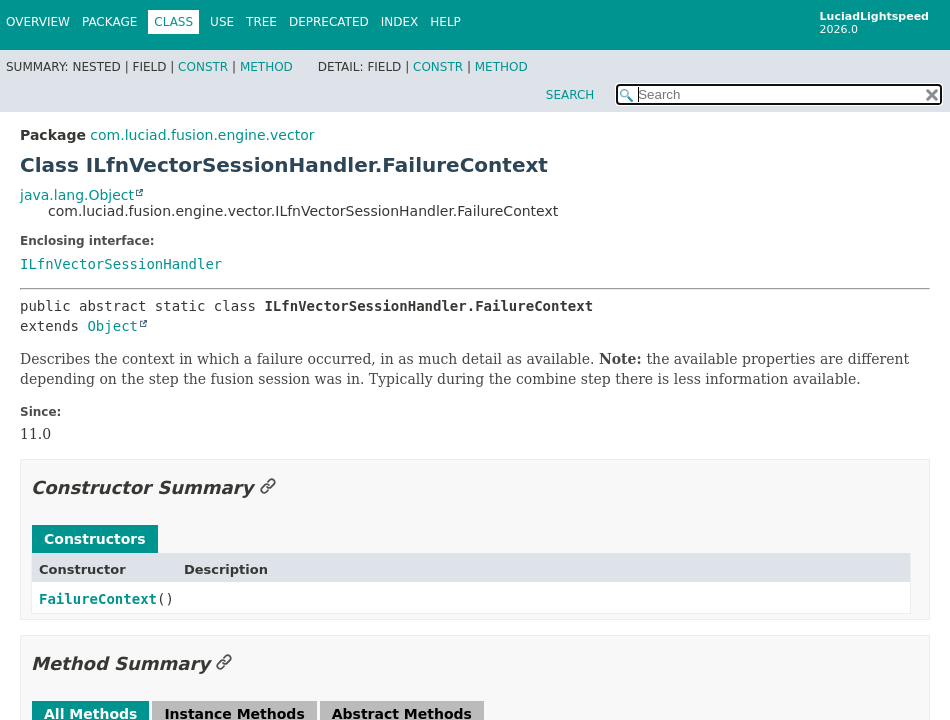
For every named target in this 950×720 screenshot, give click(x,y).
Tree (261, 22)
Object (112, 326)
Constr (203, 67)
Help (445, 22)
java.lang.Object (77, 195)
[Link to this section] (268, 487)
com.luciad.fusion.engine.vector (202, 135)
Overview (38, 22)
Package (109, 22)
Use (222, 22)
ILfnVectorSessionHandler (121, 264)
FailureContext (98, 599)
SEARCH (570, 95)
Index (400, 22)
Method (266, 67)
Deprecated (329, 22)
